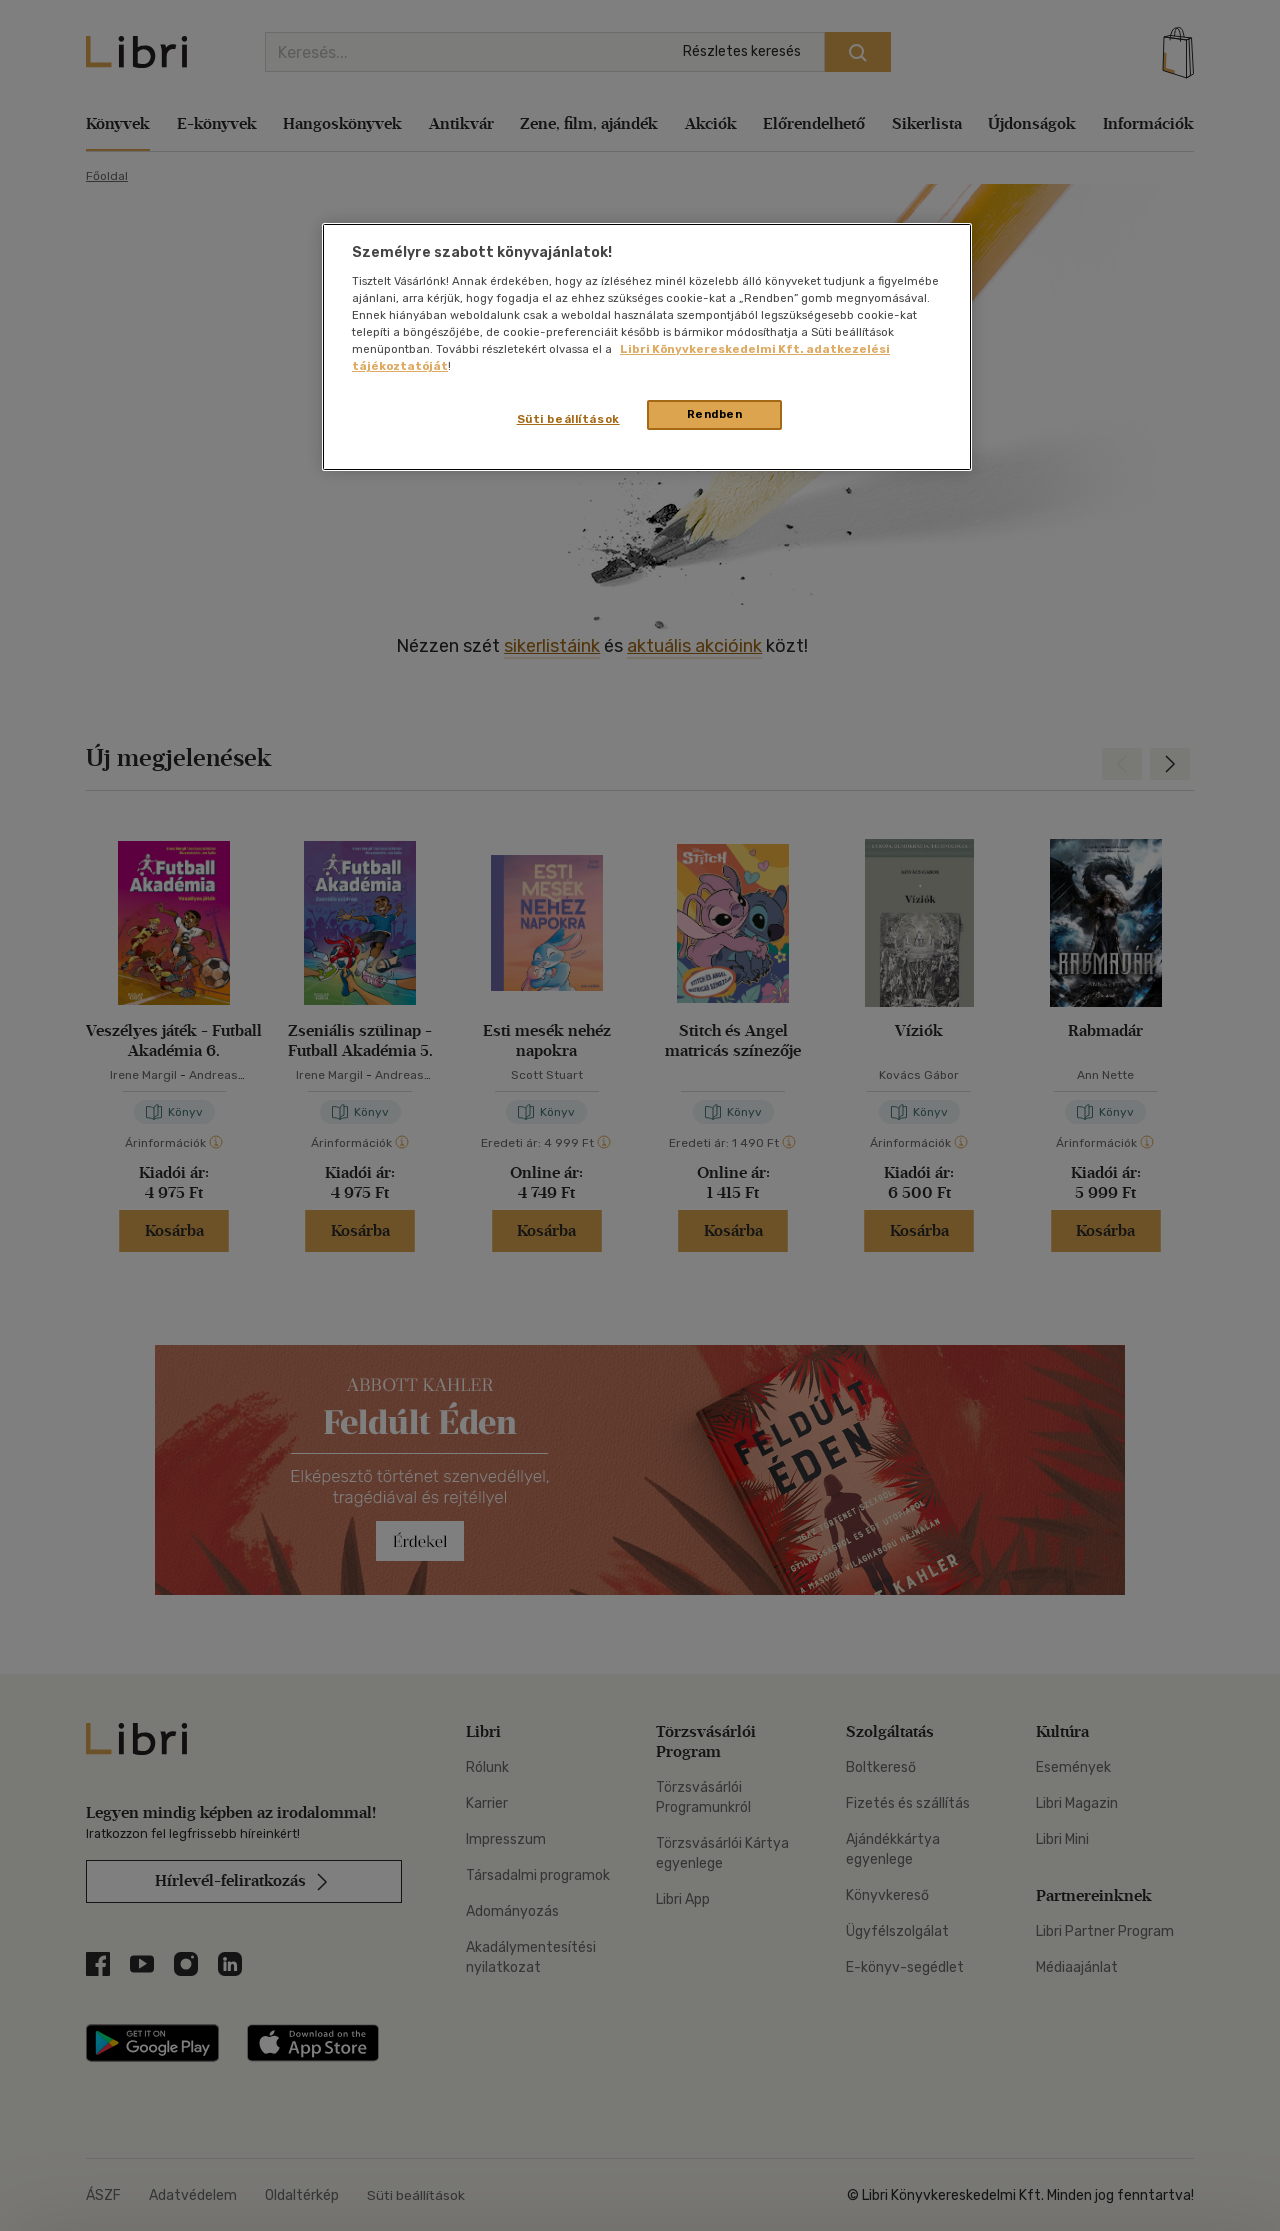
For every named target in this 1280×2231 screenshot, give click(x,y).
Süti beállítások (568, 419)
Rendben (715, 414)
